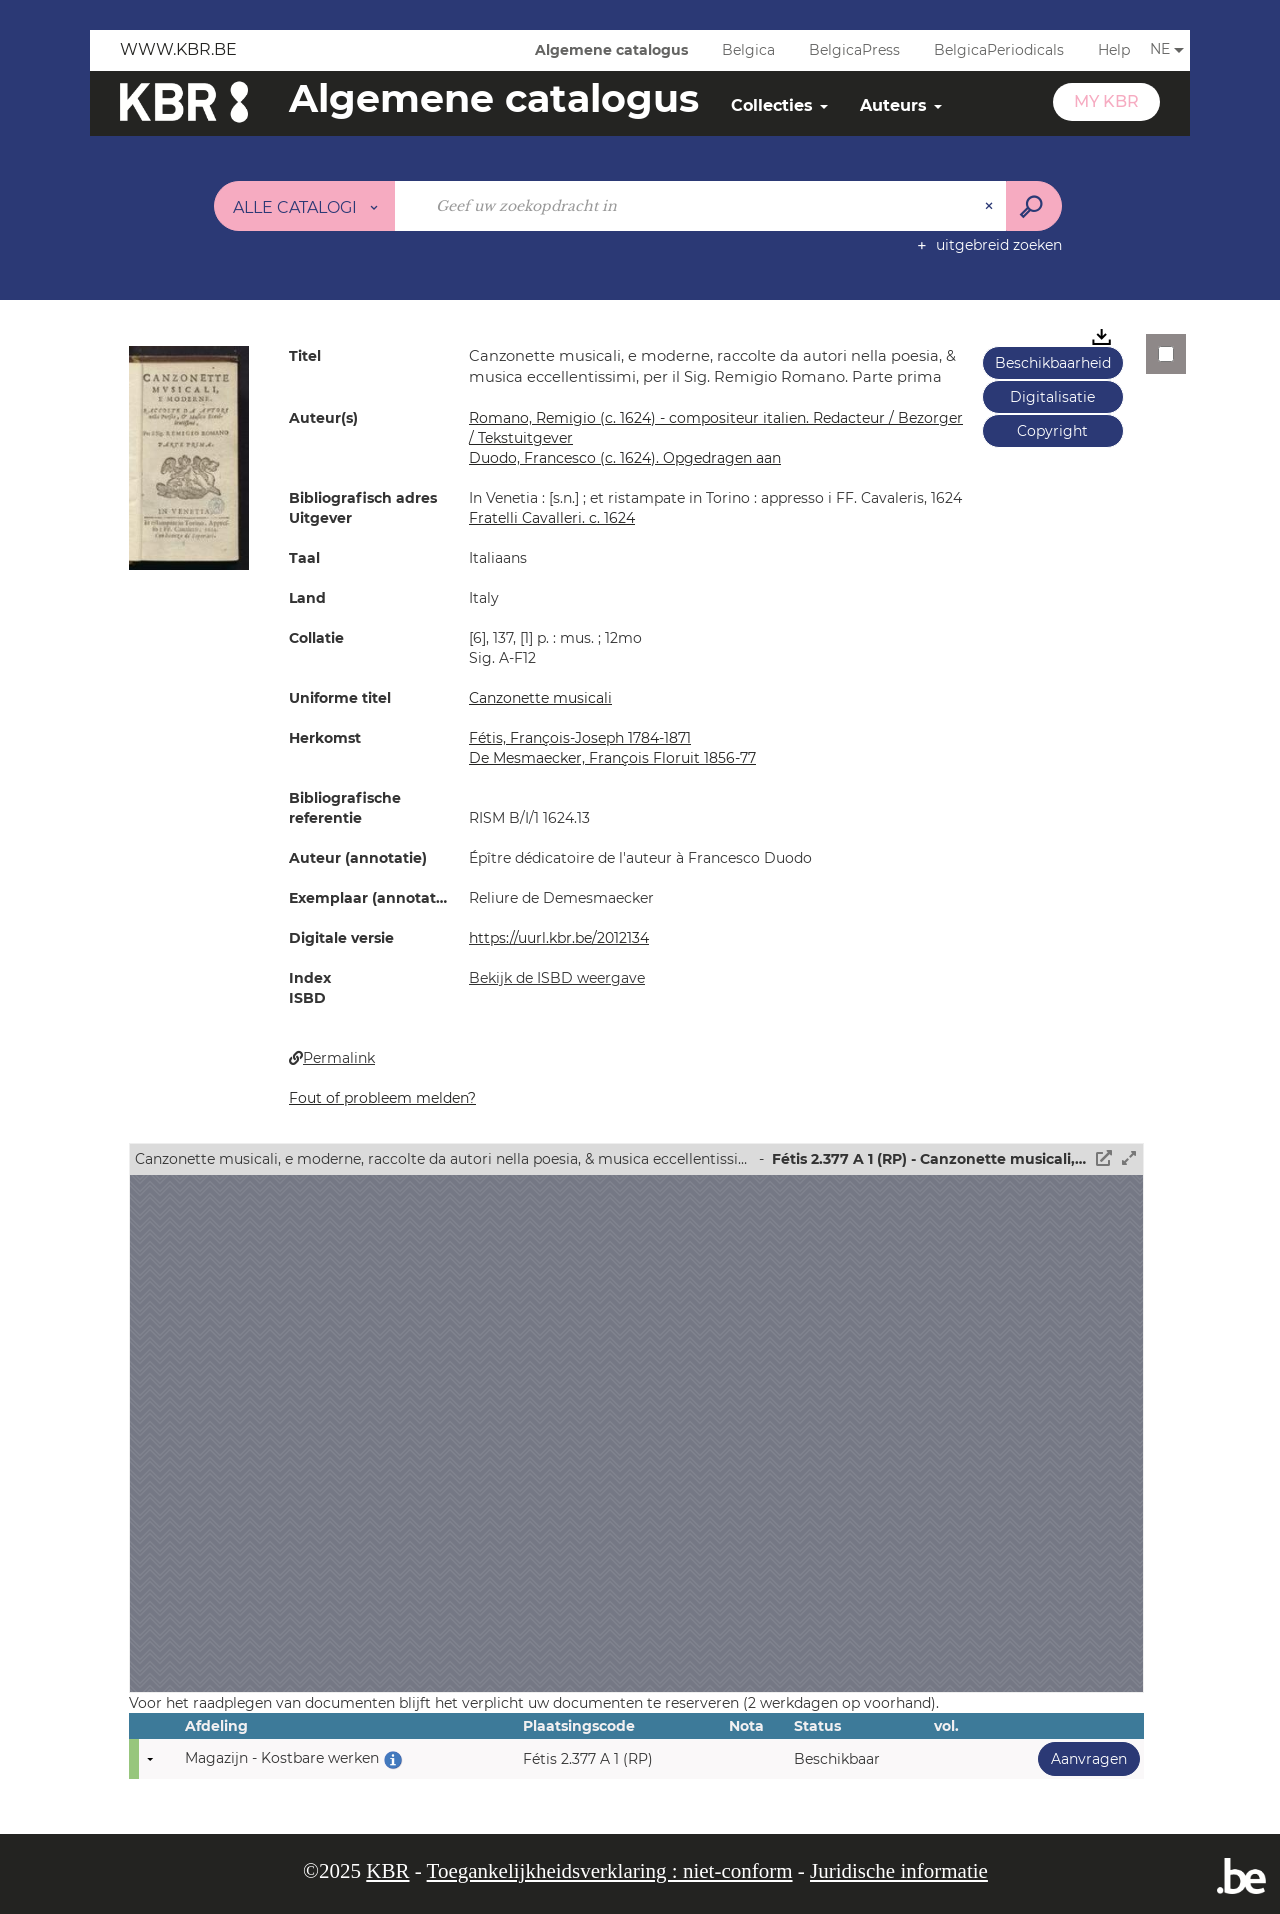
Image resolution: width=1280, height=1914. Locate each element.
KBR (387, 1871)
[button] (189, 457)
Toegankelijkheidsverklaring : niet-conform (610, 1871)
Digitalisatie (1052, 397)
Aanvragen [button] (1082, 1758)
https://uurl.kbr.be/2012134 (559, 938)
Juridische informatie (899, 1871)
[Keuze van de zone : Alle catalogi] (305, 206)
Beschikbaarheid (1053, 363)
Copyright (1052, 431)
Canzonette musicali (540, 698)
